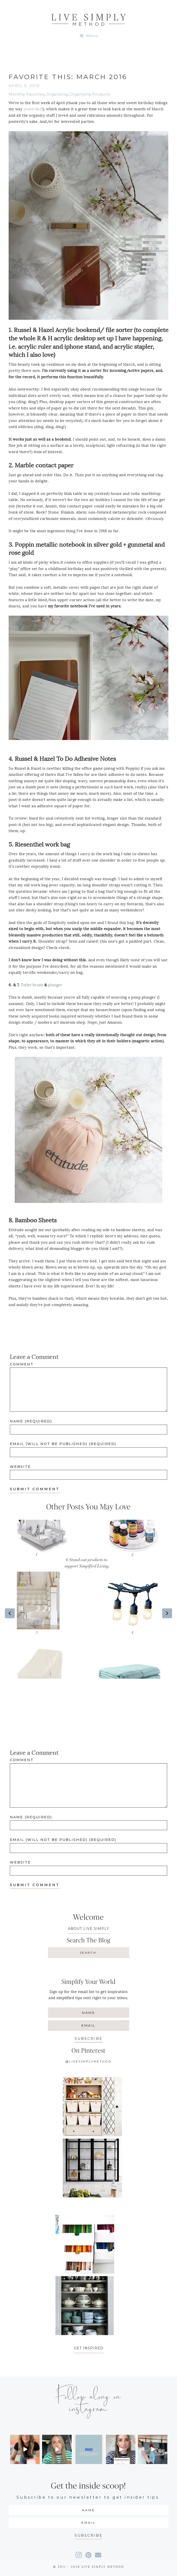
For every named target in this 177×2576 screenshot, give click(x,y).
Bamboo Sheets (36, 1220)
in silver (97, 544)
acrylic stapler (133, 346)
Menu (88, 35)
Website (20, 1467)
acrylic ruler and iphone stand (59, 346)
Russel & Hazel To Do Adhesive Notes (65, 758)
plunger (55, 985)
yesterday (33, 109)
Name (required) (31, 1421)
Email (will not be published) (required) (63, 1444)
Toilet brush (32, 985)
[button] (88, 2038)
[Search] (88, 1952)
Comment (21, 1364)
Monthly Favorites (26, 94)
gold (116, 544)
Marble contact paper (44, 465)
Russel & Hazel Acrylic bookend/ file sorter (73, 330)
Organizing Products (90, 94)
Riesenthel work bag (42, 844)
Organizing (57, 94)
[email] (88, 2025)
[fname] (88, 2012)
